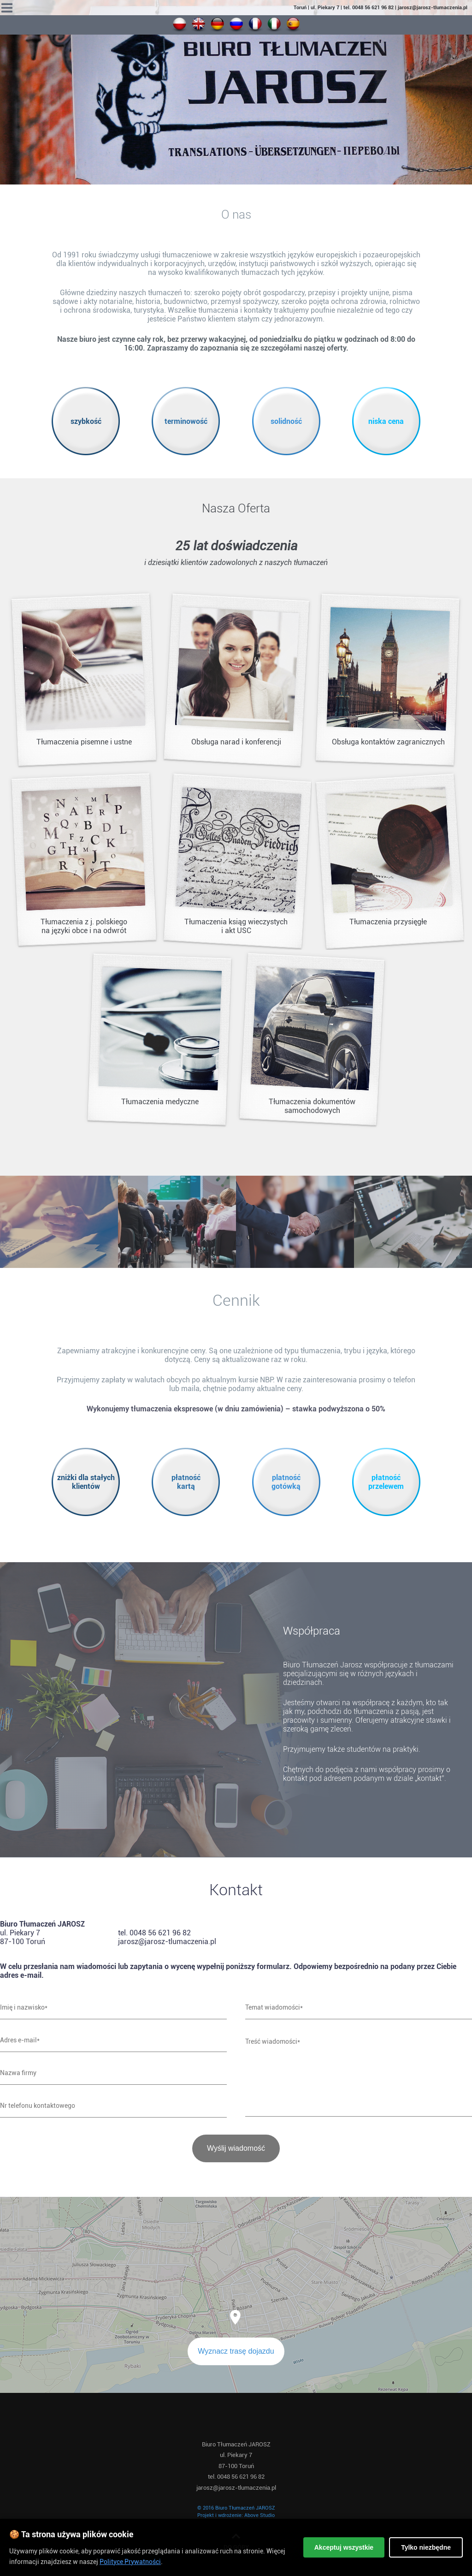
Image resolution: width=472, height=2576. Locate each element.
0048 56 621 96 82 (373, 8)
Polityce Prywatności (130, 2561)
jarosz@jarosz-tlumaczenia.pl (432, 8)
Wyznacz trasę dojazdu (236, 2351)
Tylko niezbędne (426, 2547)
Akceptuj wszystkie (343, 2547)
